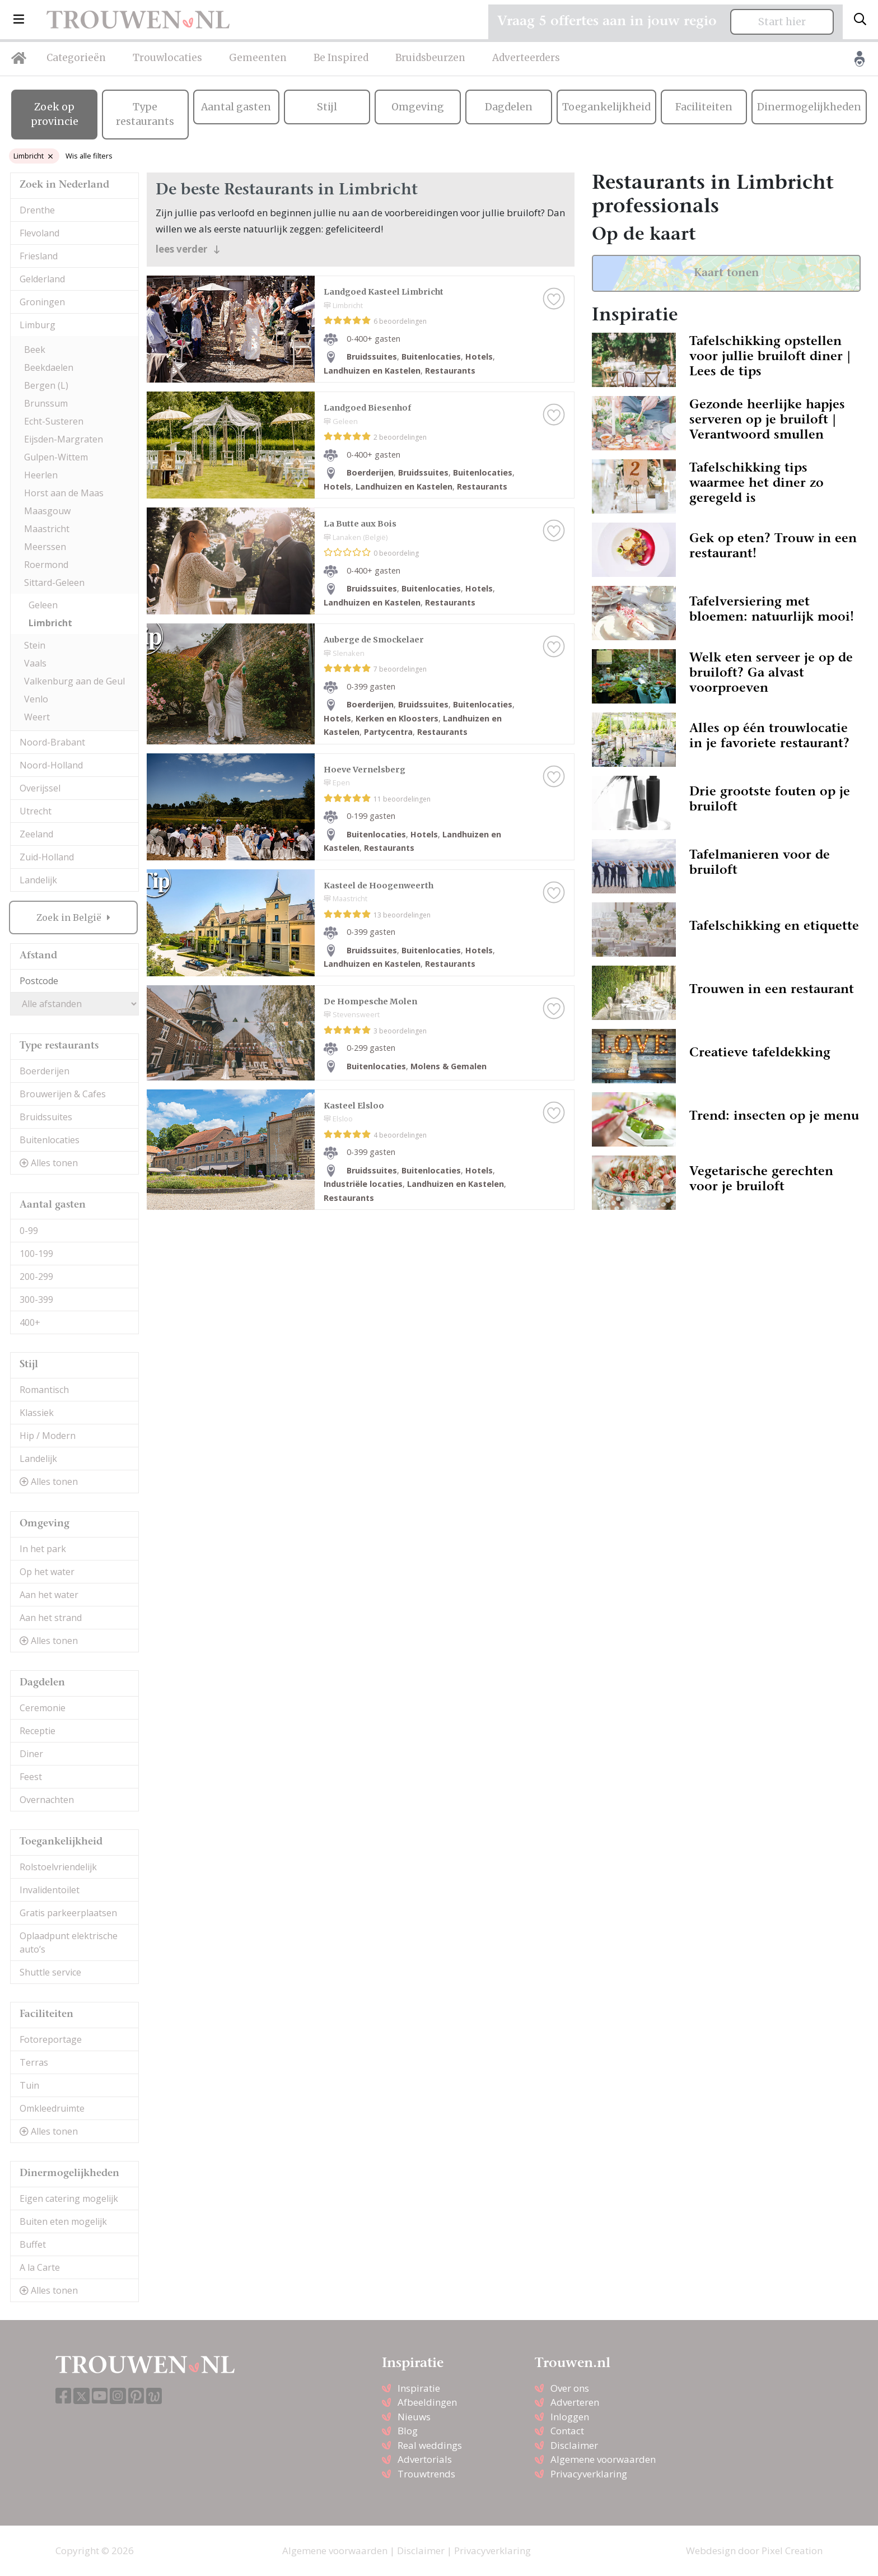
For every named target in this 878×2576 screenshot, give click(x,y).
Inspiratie (419, 2388)
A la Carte (40, 2267)
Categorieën (76, 58)
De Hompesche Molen (370, 1001)
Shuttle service (50, 1972)
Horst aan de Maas (64, 493)
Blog (408, 2430)
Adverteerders (526, 58)
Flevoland (39, 233)
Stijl (327, 107)
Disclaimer (574, 2445)
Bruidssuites (46, 1117)
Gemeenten (258, 58)
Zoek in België (70, 917)
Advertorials (425, 2459)
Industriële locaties (363, 1183)
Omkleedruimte (52, 2108)
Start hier (782, 22)
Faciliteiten (703, 107)
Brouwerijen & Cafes (63, 1094)
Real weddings (430, 2445)
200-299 (36, 1276)
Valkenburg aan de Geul (74, 681)
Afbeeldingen (427, 2402)
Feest (31, 1777)
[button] (18, 19)
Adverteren (574, 2402)
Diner (31, 1754)
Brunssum (46, 403)
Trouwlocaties (167, 58)
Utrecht (36, 811)
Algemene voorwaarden (603, 2459)
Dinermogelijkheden (809, 107)
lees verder (188, 249)
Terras (34, 2062)
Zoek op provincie (54, 114)
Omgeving (417, 107)
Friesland (39, 256)
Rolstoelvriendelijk (58, 1867)
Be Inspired (341, 58)
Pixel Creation (792, 2550)
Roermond (46, 564)
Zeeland (36, 834)
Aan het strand (51, 1617)
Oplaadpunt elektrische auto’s (69, 1942)
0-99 (29, 1230)
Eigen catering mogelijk (69, 2198)
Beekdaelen (48, 367)
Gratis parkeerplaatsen (68, 1913)
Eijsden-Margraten (63, 439)
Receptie (37, 1731)
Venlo (36, 699)
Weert (37, 717)
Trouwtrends (426, 2473)
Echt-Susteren (53, 421)
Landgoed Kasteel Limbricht (383, 292)
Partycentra (388, 731)
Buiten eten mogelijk (63, 2221)
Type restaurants (145, 114)
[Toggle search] (860, 20)
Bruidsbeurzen (430, 58)
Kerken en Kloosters (397, 718)
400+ (30, 1322)
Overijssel (40, 788)
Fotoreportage (51, 2039)
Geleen (43, 605)
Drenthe (37, 210)
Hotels (479, 356)
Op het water (47, 1572)
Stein (34, 645)
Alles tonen (49, 1163)
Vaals (35, 663)
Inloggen (569, 2416)
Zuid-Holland (47, 857)
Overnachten (47, 1800)
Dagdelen (509, 107)
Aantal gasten (236, 107)
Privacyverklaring (588, 2473)
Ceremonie (43, 1708)
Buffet (33, 2244)
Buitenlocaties (50, 1140)
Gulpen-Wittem (56, 457)
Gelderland (42, 279)
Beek (34, 349)
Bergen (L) (46, 385)
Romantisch (44, 1390)
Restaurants (450, 370)
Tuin (29, 2085)
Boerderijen (44, 1071)
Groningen (42, 302)
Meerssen (45, 547)
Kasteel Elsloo (354, 1106)
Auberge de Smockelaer (374, 640)
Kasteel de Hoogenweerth (378, 886)
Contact (567, 2430)
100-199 (36, 1253)
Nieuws (414, 2416)
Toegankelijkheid (606, 107)
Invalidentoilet (50, 1890)
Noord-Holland (51, 765)
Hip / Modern (48, 1435)
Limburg (37, 325)
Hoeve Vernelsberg (364, 770)
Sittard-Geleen (54, 582)
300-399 (36, 1299)
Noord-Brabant (52, 742)
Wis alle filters (89, 156)
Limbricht (33, 156)
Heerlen (41, 475)
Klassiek (37, 1412)
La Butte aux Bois (360, 524)
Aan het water (49, 1595)
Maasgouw (47, 511)
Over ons (569, 2388)
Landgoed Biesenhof (367, 408)
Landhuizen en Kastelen (372, 370)
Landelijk (38, 880)
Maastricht (46, 529)
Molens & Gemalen (448, 1066)
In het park (43, 1549)
